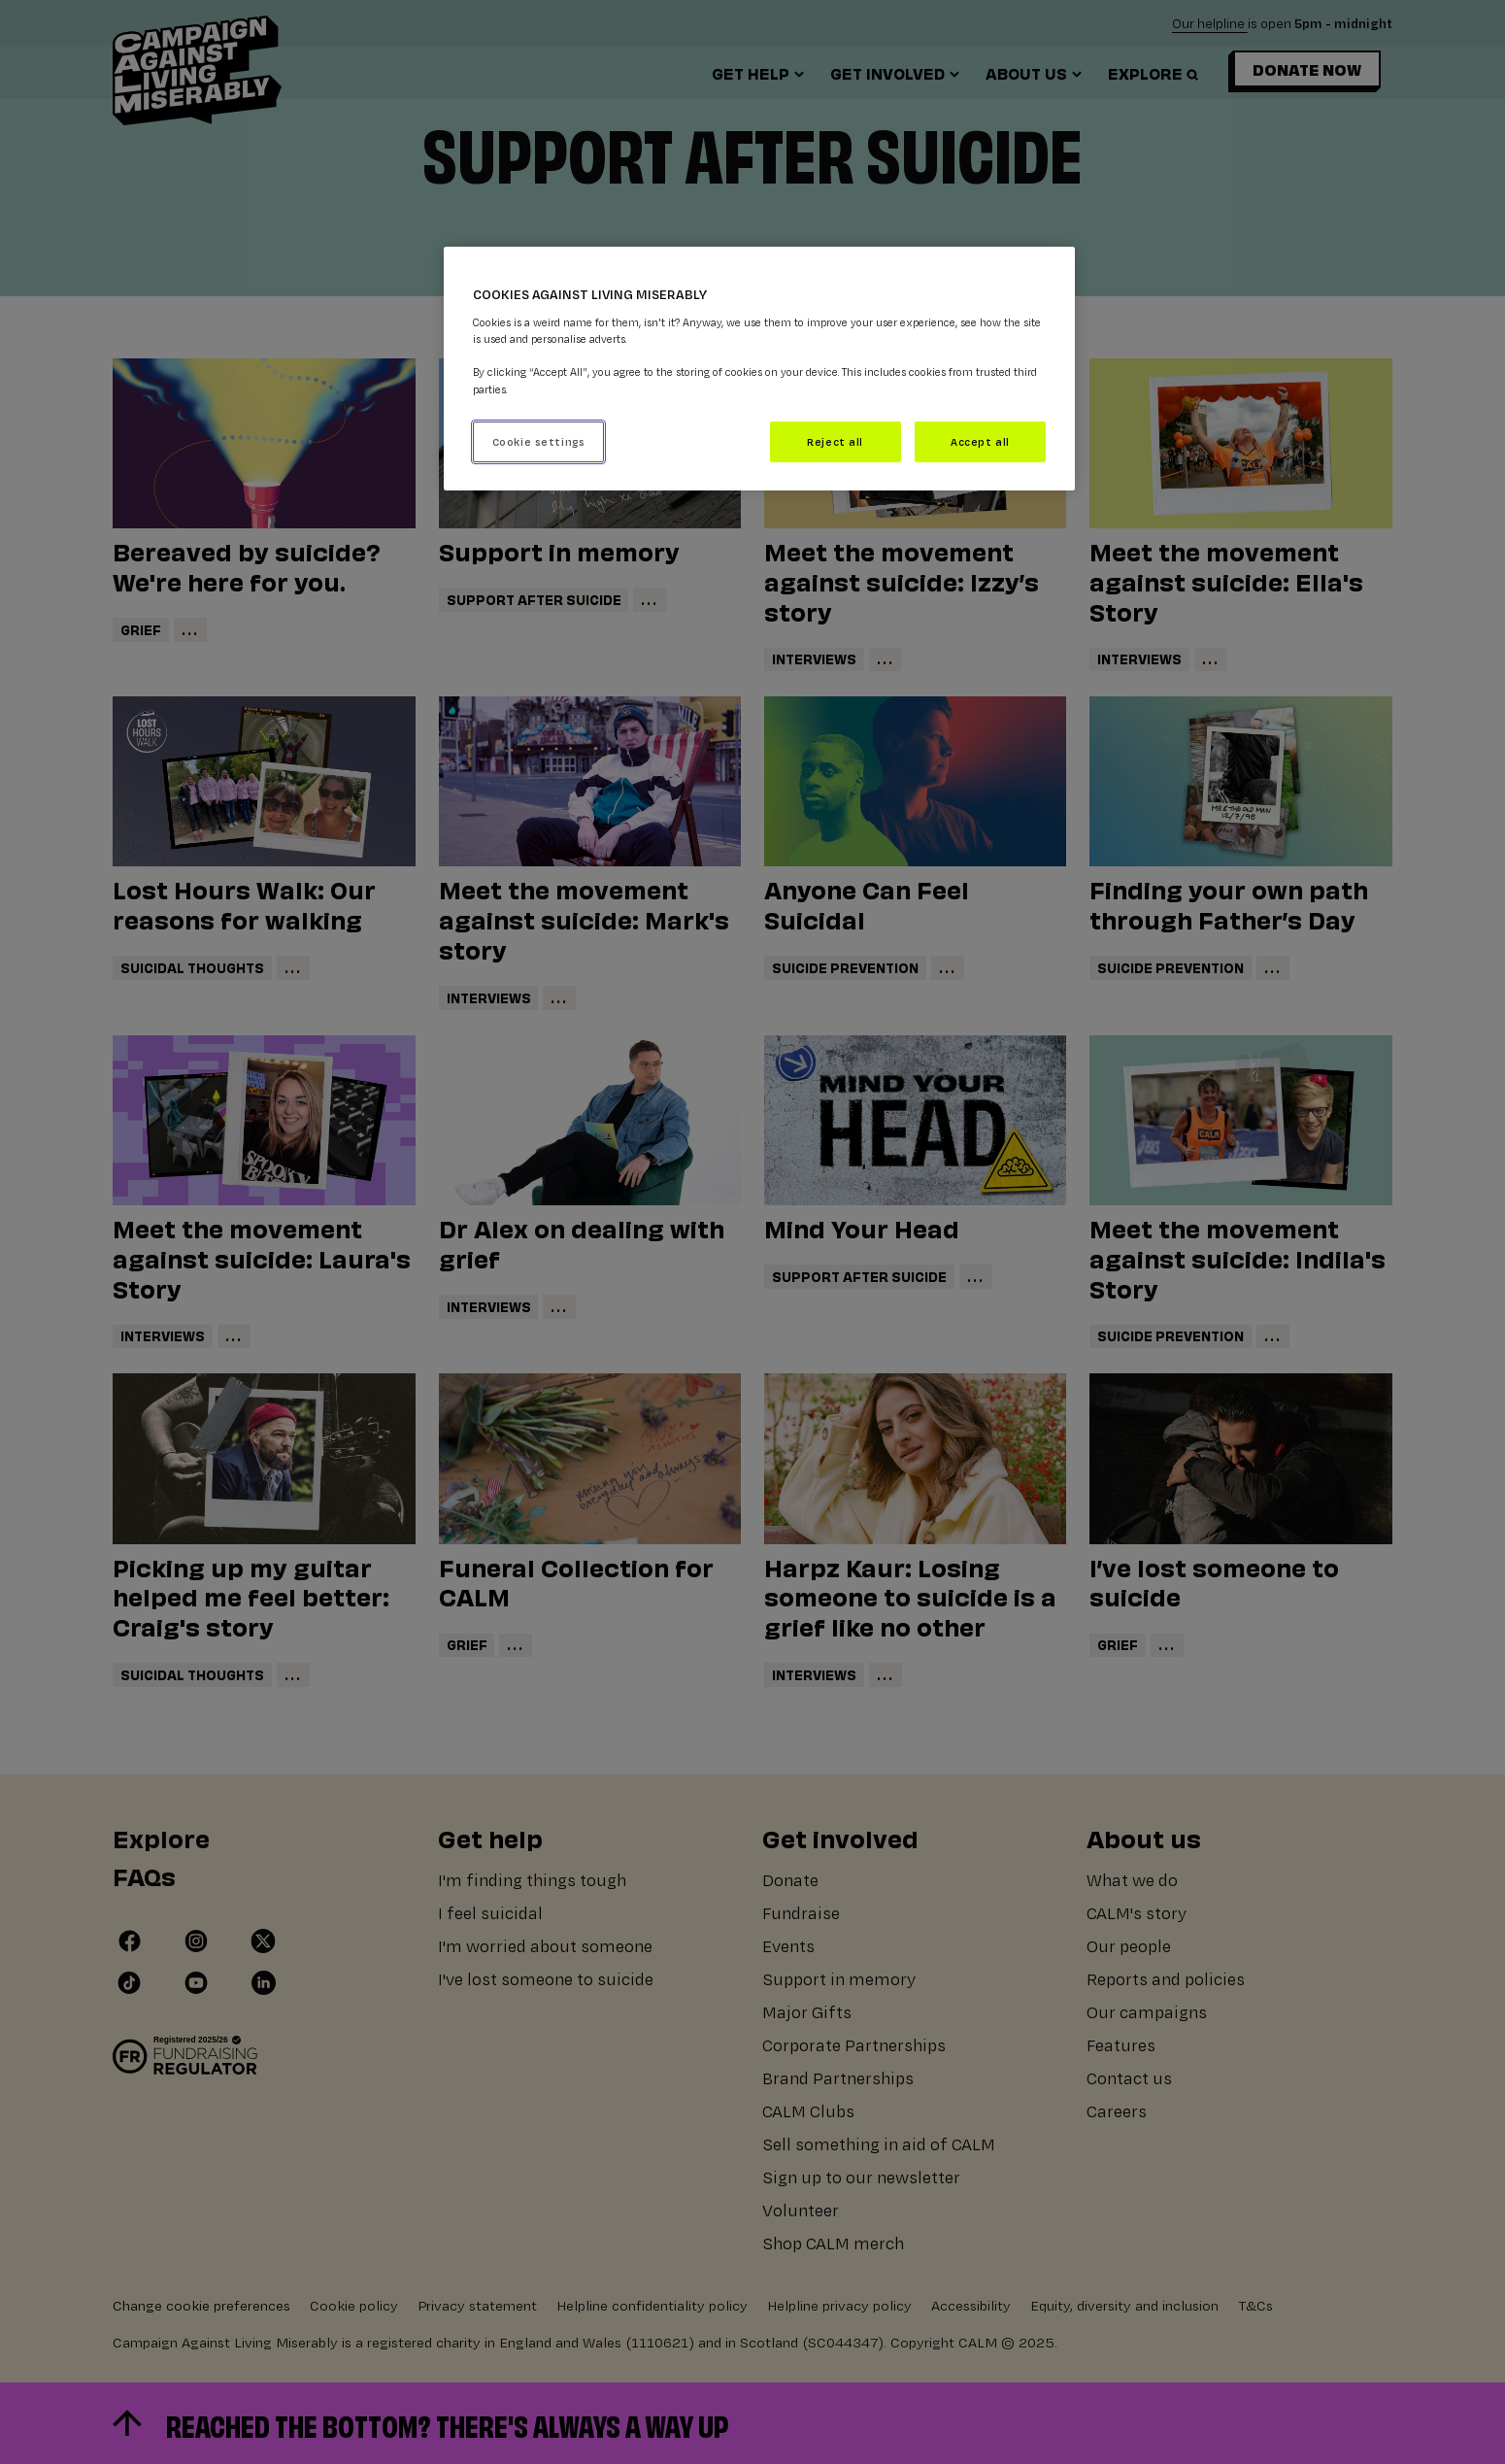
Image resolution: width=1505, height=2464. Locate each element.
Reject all (835, 441)
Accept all (980, 441)
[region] (759, 368)
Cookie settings (538, 441)
